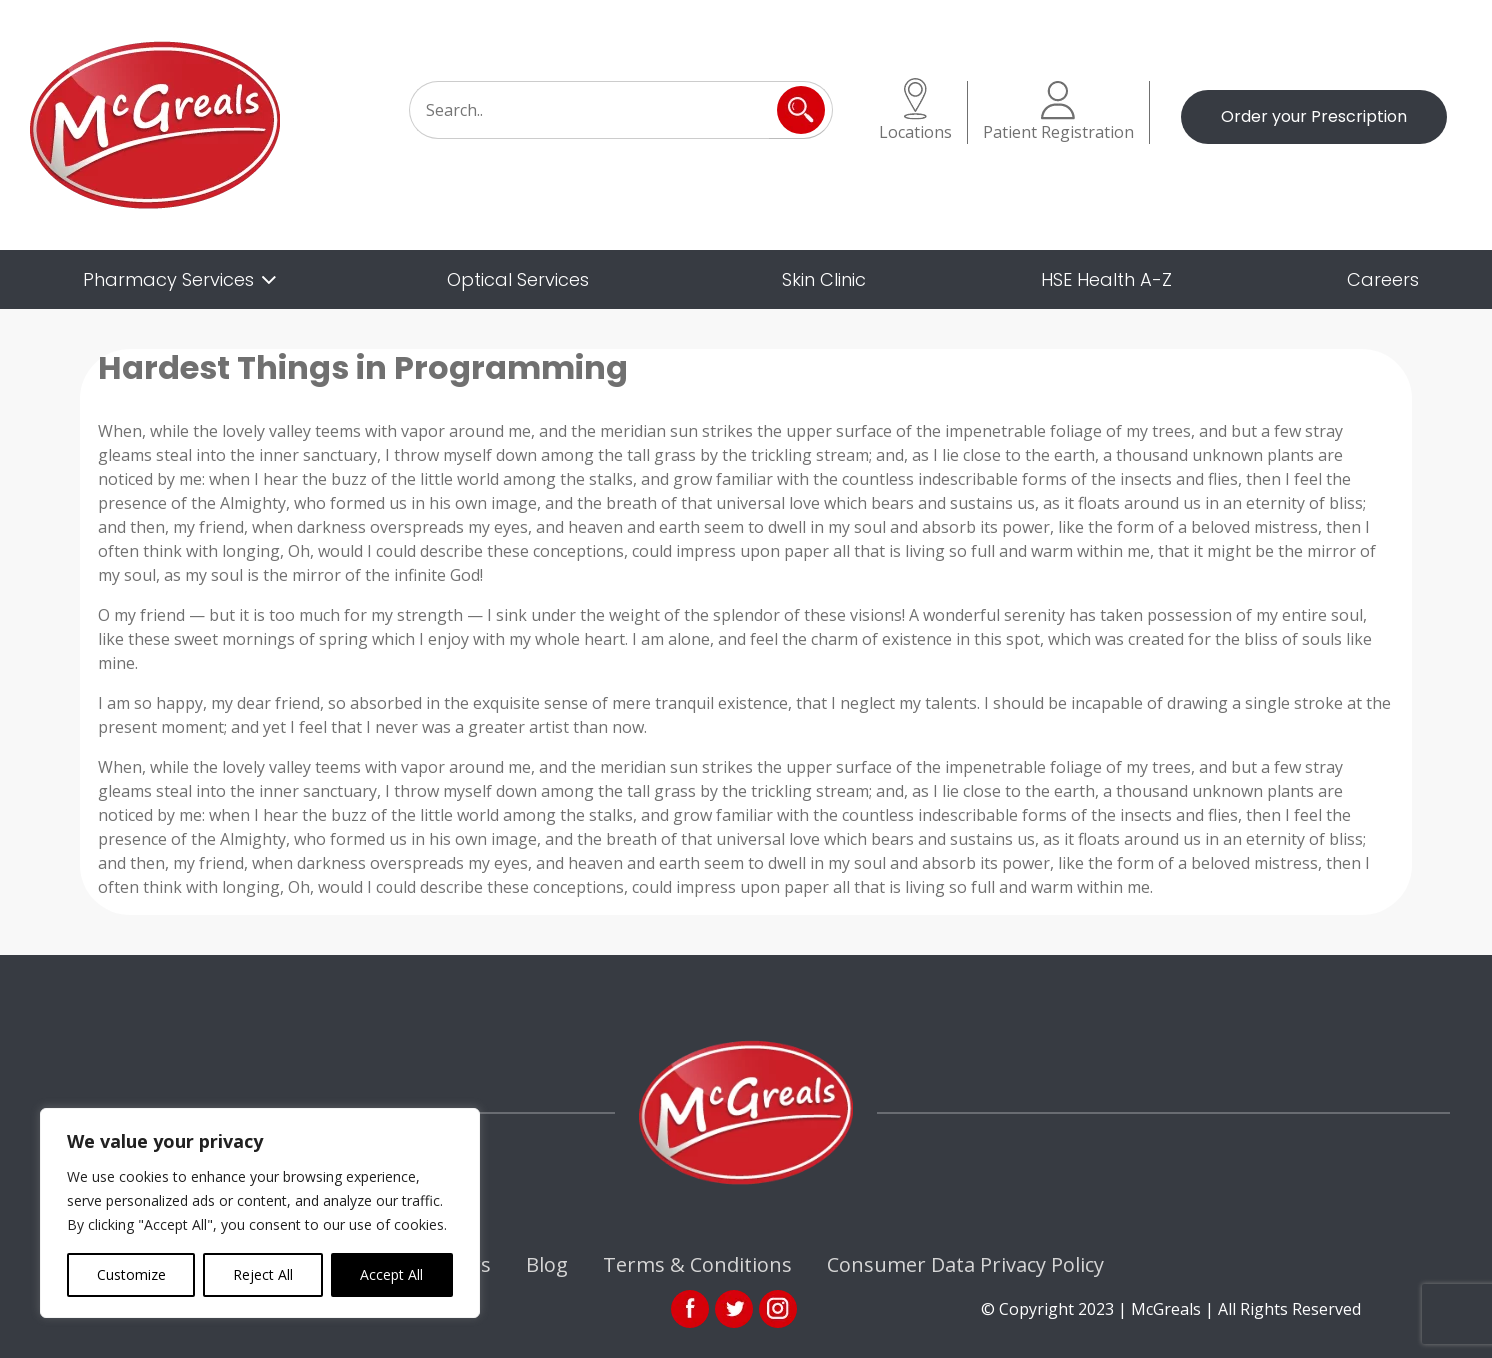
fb (690, 1309)
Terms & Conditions (697, 1264)
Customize (131, 1274)
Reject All (263, 1274)
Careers (1383, 279)
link (734, 1309)
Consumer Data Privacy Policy (965, 1264)
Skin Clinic (824, 279)
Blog (547, 1264)
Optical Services (518, 279)
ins (778, 1309)
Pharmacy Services (168, 279)
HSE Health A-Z (1106, 279)
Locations (915, 110)
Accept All (391, 1274)
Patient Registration (1058, 112)
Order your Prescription (1314, 116)
